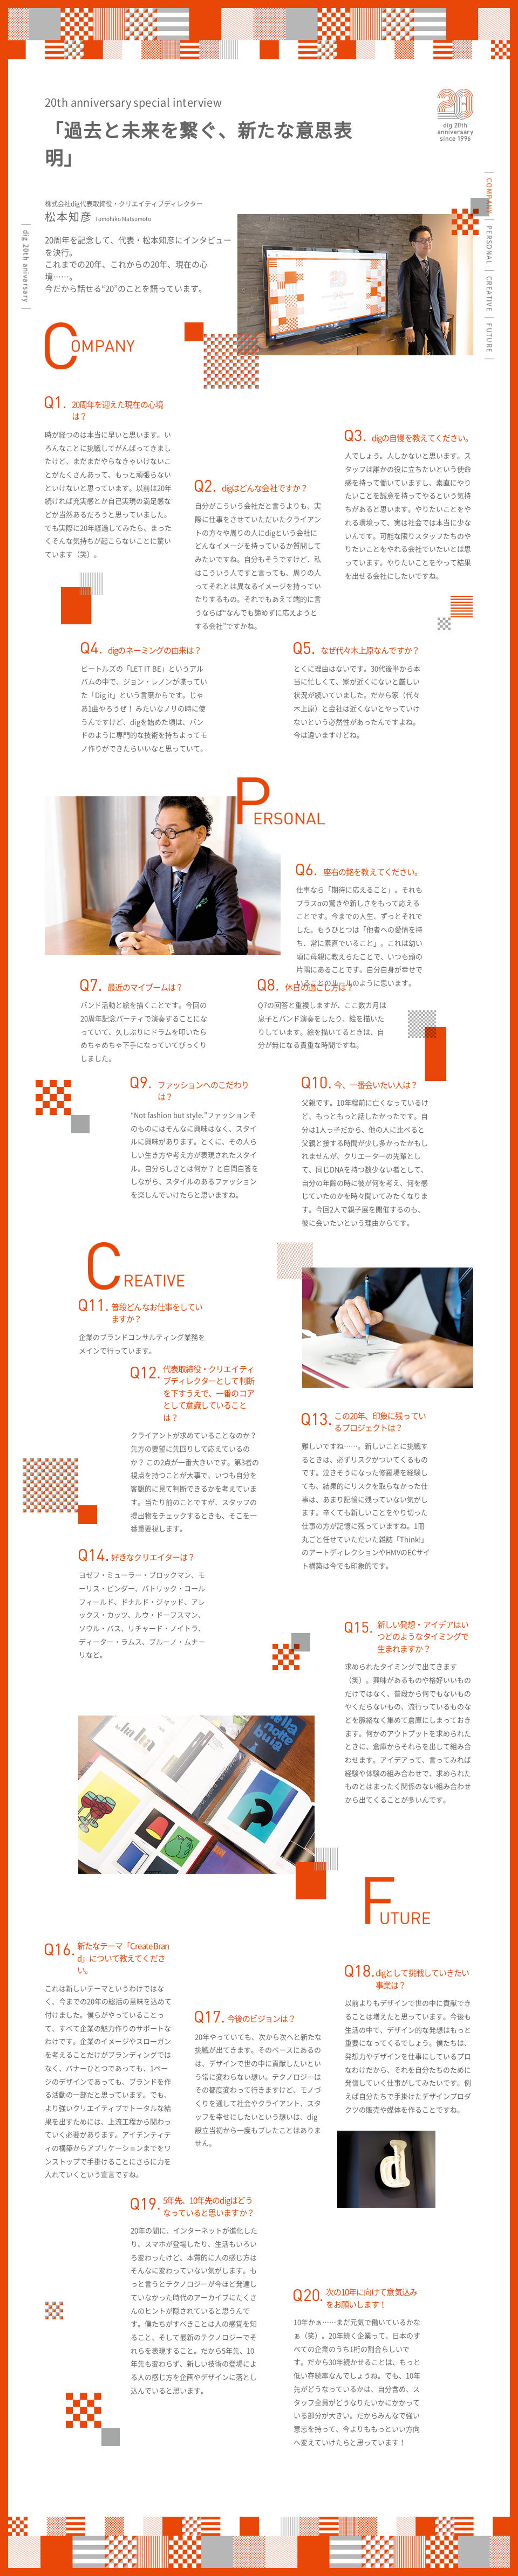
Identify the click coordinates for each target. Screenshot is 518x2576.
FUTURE (489, 338)
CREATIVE (489, 294)
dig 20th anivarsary (26, 266)
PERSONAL (489, 245)
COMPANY (489, 196)
